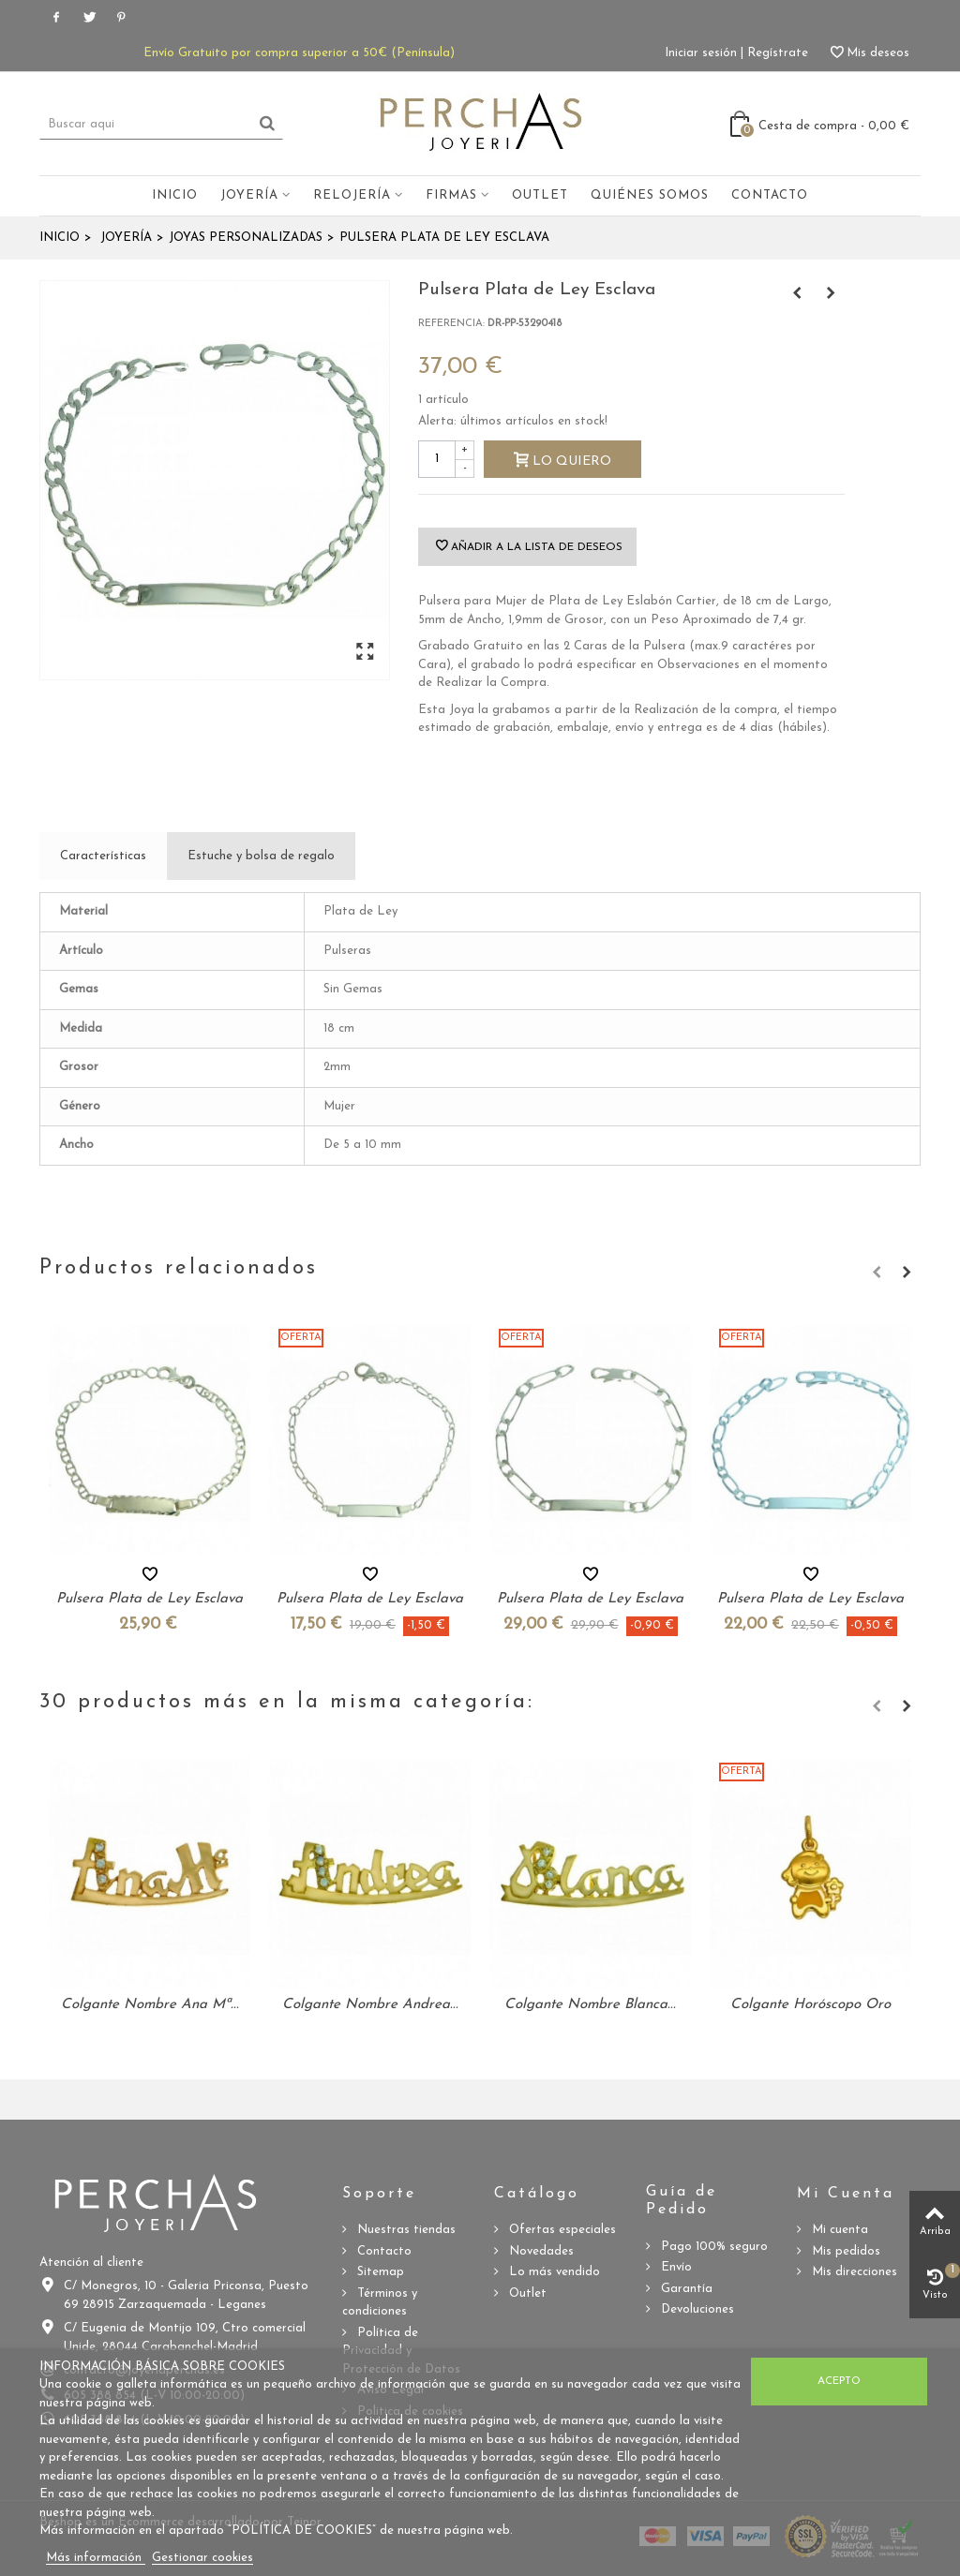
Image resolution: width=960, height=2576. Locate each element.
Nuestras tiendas (404, 2230)
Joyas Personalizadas (245, 237)
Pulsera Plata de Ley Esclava (149, 1599)
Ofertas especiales (560, 2230)
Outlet (540, 195)
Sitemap (378, 2272)
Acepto (839, 2381)
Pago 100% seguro (712, 2247)
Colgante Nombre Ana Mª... (150, 2005)
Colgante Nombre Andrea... (370, 2005)
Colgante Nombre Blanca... (590, 2005)
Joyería (249, 195)
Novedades (539, 2251)
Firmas (451, 195)
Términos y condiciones (379, 2302)
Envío (674, 2267)
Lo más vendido (552, 2272)
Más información (95, 2558)
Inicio (175, 195)
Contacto (769, 195)
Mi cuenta (838, 2230)
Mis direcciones (852, 2272)
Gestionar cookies (202, 2558)
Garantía (684, 2289)
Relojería (352, 195)
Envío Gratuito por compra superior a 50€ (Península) (299, 53)
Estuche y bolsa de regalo (261, 856)
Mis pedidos (844, 2251)
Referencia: (451, 324)
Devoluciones (695, 2309)
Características (103, 856)
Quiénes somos (650, 195)
